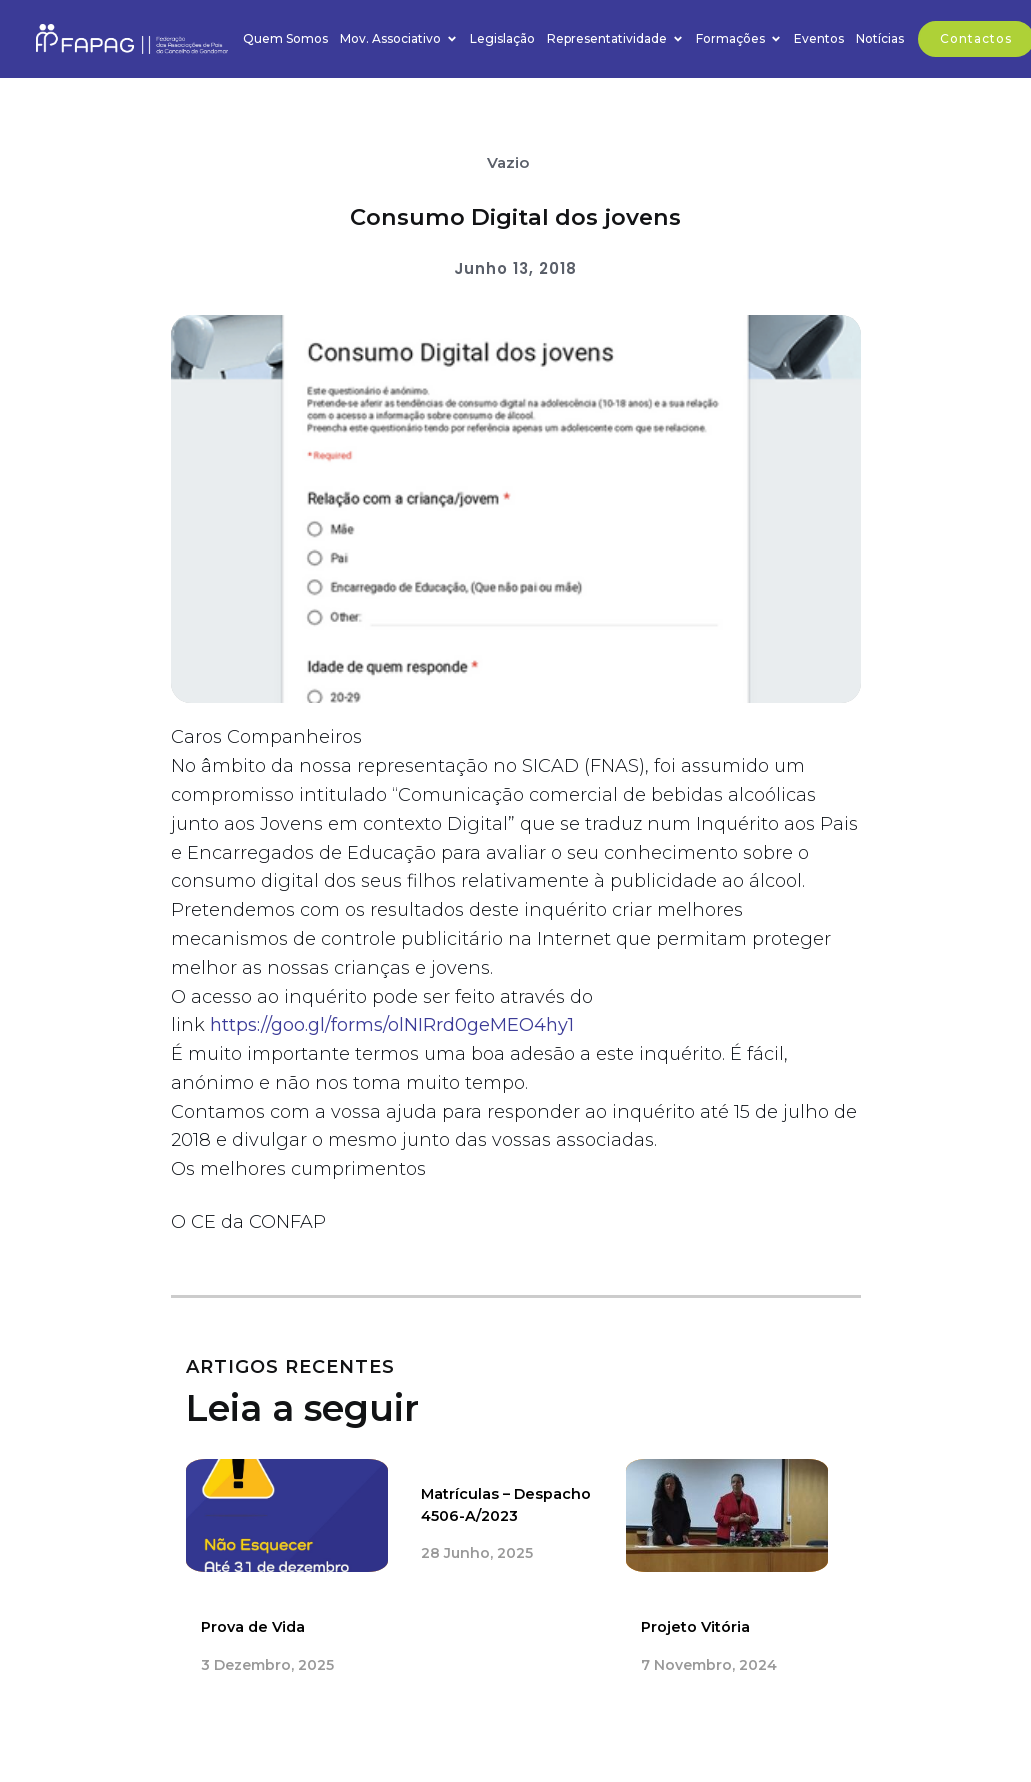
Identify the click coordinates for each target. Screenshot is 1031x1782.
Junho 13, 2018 (515, 268)
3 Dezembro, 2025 (267, 1665)
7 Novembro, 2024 (709, 1665)
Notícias (880, 38)
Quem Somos (285, 38)
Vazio (508, 162)
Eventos (819, 38)
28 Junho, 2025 (477, 1554)
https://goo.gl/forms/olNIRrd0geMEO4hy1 (392, 1025)
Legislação (502, 38)
